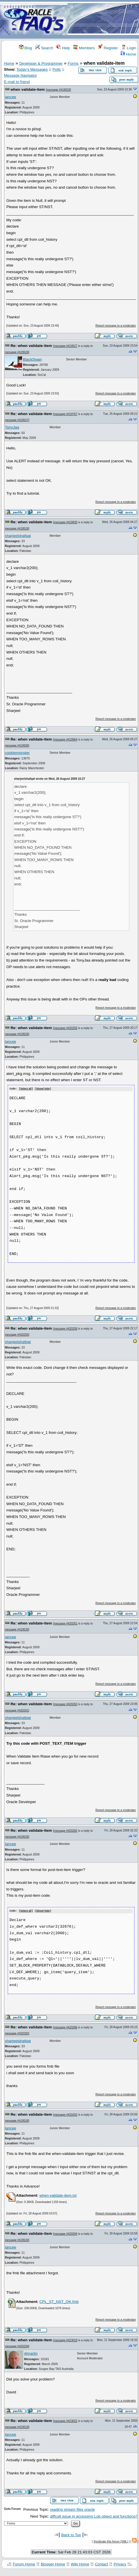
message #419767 (65, 414)
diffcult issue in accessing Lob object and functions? (94, 2516)
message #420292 (65, 2114)
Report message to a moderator (115, 325)
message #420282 (65, 1830)
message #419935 (65, 522)
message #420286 (65, 2026)
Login (128, 48)
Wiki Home (80, 2563)
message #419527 (65, 346)
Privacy (119, 2563)
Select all (26, 1088)
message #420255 (65, 1028)
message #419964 (65, 739)
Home (128, 54)
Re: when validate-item (31, 346)
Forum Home (24, 2563)
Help (63, 48)
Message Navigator (20, 75)
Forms (73, 63)
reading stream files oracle (72, 2509)
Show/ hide (43, 1088)
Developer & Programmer (40, 63)
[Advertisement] (103, 19)
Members (84, 48)
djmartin (31, 2353)
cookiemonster (17, 753)
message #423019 (65, 2339)
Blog (25, 48)
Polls (56, 69)
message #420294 (65, 2233)
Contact (101, 2563)
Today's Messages (32, 69)
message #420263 (65, 1704)
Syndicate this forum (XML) (110, 2541)
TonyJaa (12, 427)
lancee (10, 97)
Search (44, 48)
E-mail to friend (17, 82)
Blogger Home (53, 2563)
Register (108, 48)
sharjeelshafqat (18, 536)
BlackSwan (32, 359)
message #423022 (65, 2420)
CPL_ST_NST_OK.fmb (59, 2301)
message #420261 (65, 1623)
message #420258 (65, 1328)
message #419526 (58, 89)
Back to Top (71, 2534)
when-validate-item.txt (58, 2195)
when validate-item (28, 89)
